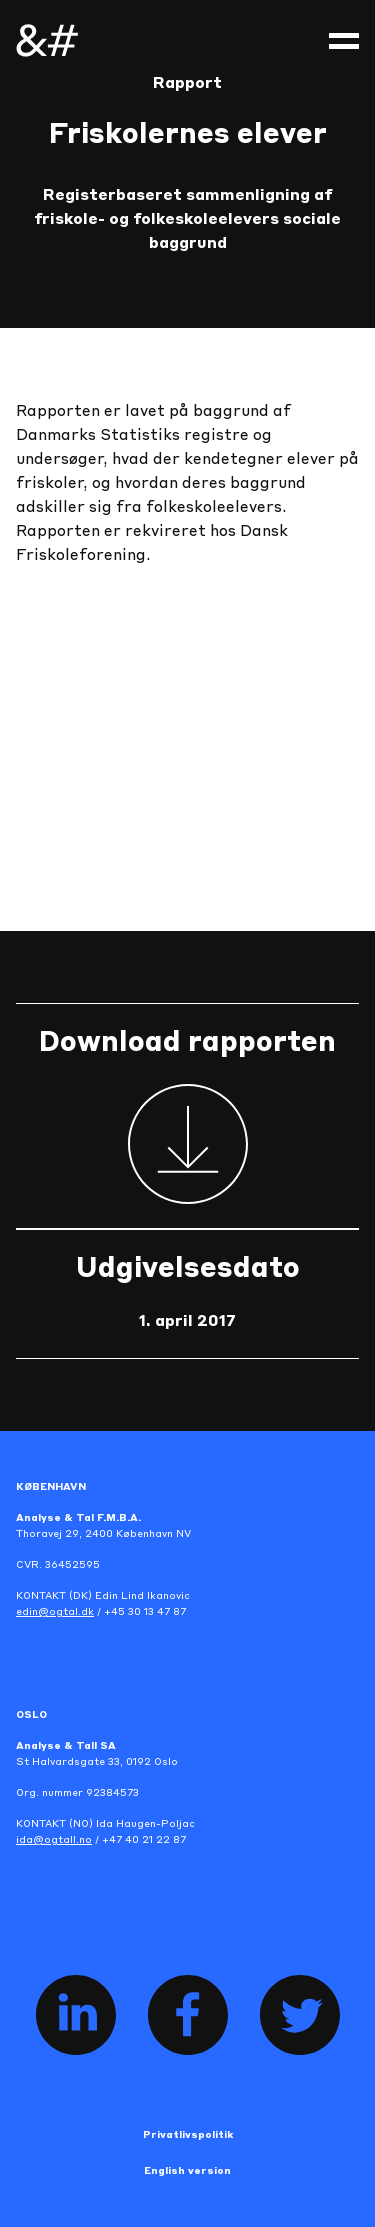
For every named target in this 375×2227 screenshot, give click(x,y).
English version (187, 2171)
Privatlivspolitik (188, 2135)
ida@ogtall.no (54, 1840)
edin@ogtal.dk (55, 1612)
